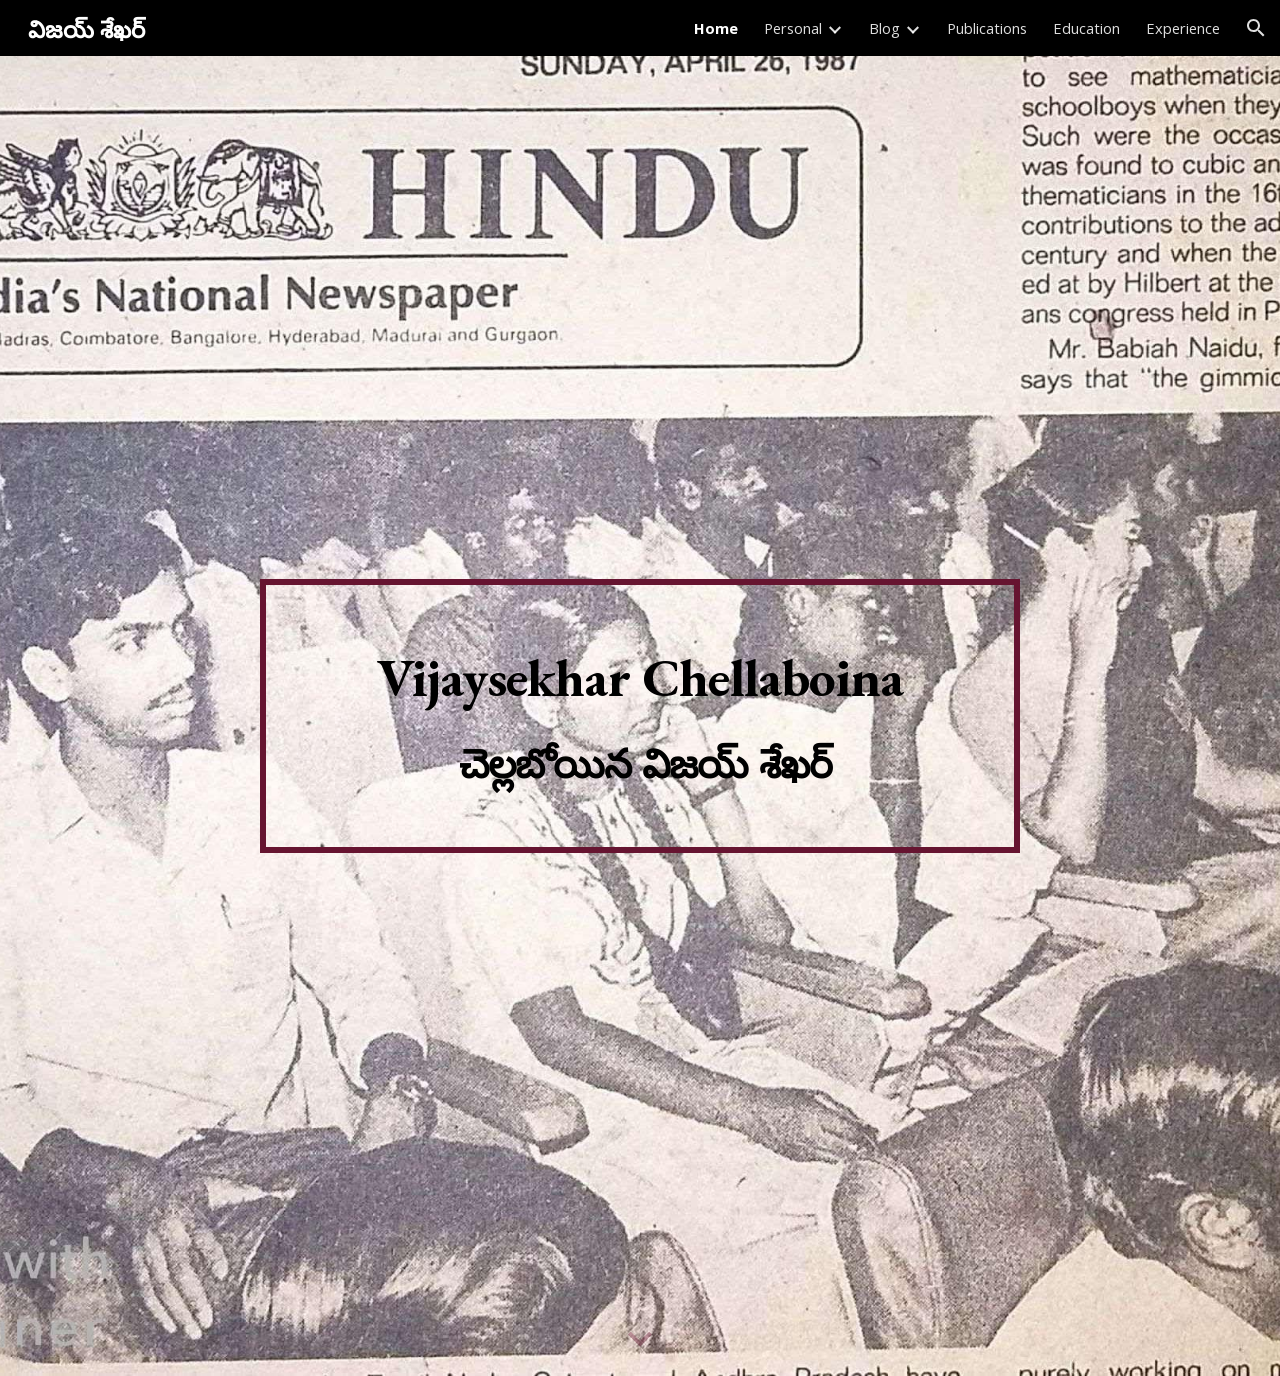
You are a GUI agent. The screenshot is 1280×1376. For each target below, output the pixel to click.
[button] (1256, 28)
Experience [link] (1183, 28)
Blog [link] (884, 28)
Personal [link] (793, 28)
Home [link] (716, 28)
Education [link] (1086, 28)
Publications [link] (987, 28)
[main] (640, 716)
